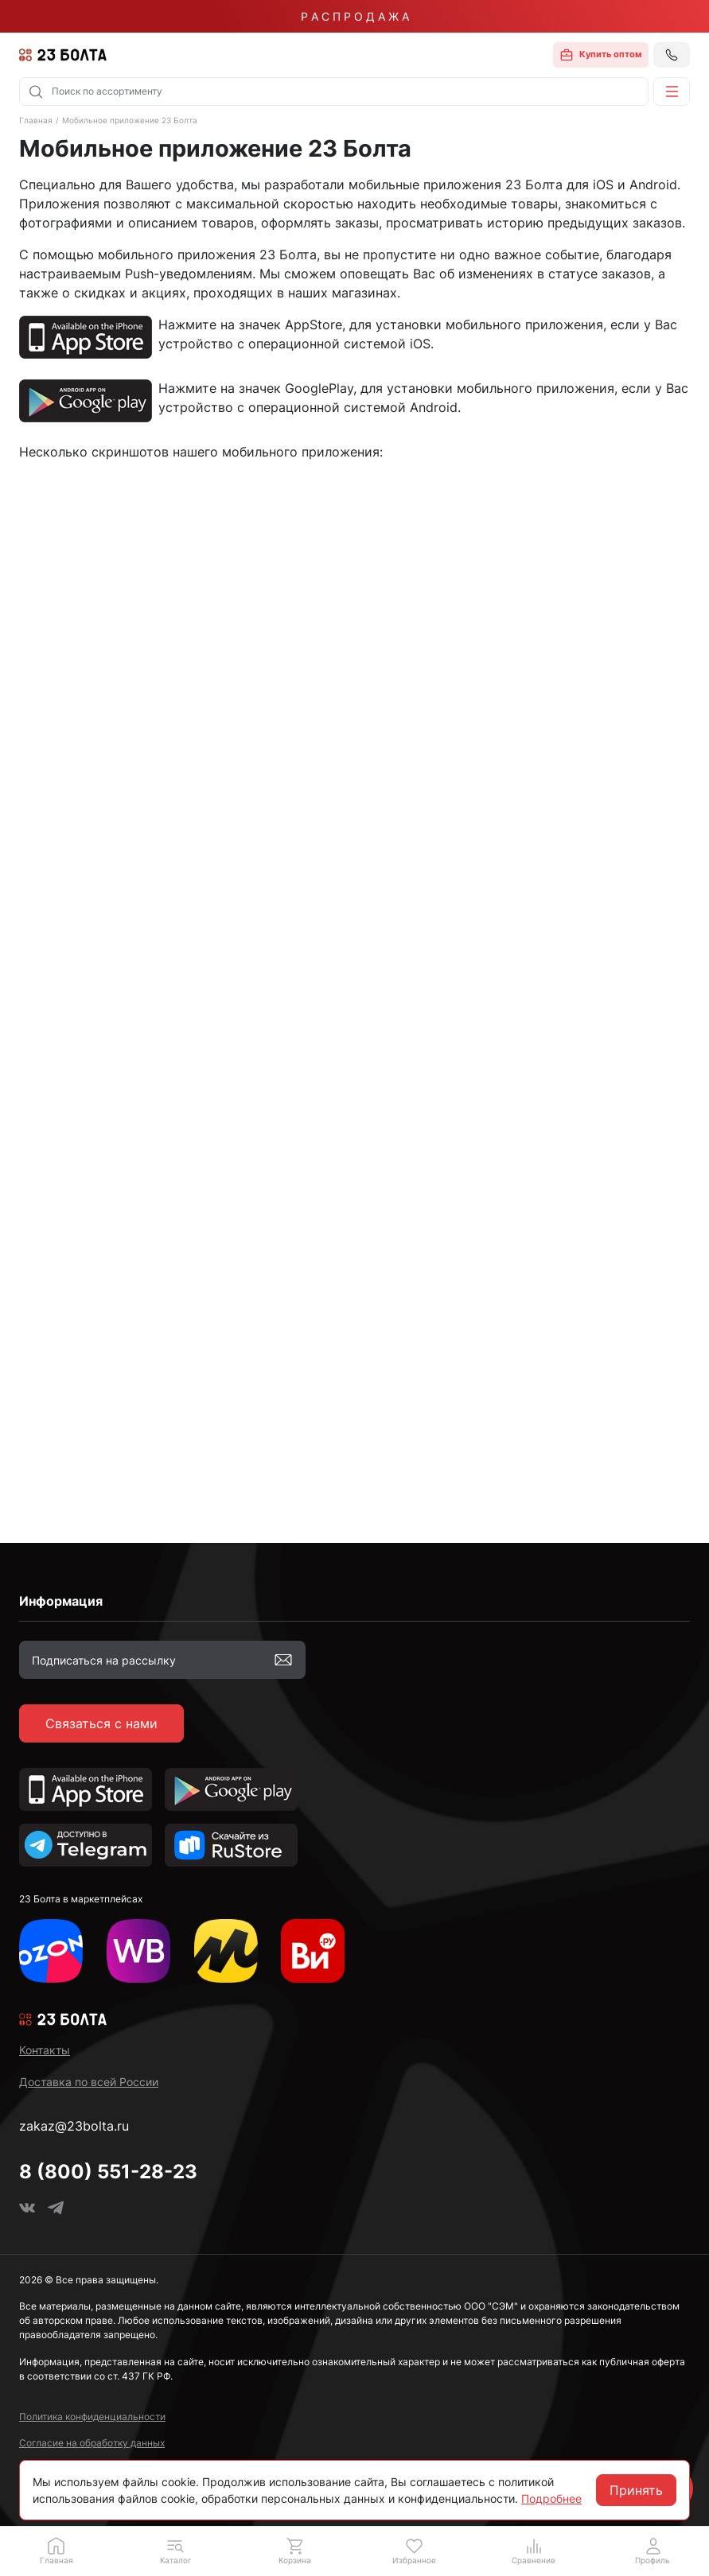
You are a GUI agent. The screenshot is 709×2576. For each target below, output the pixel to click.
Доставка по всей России (88, 2081)
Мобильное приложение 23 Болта (129, 120)
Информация (61, 1601)
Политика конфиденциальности (92, 2417)
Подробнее (551, 2498)
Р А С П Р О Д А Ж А (355, 16)
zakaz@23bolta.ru (74, 2126)
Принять (636, 2490)
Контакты (44, 2050)
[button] (671, 91)
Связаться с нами (101, 1723)
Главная (36, 120)
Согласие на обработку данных (92, 2443)
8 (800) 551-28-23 (108, 2171)
